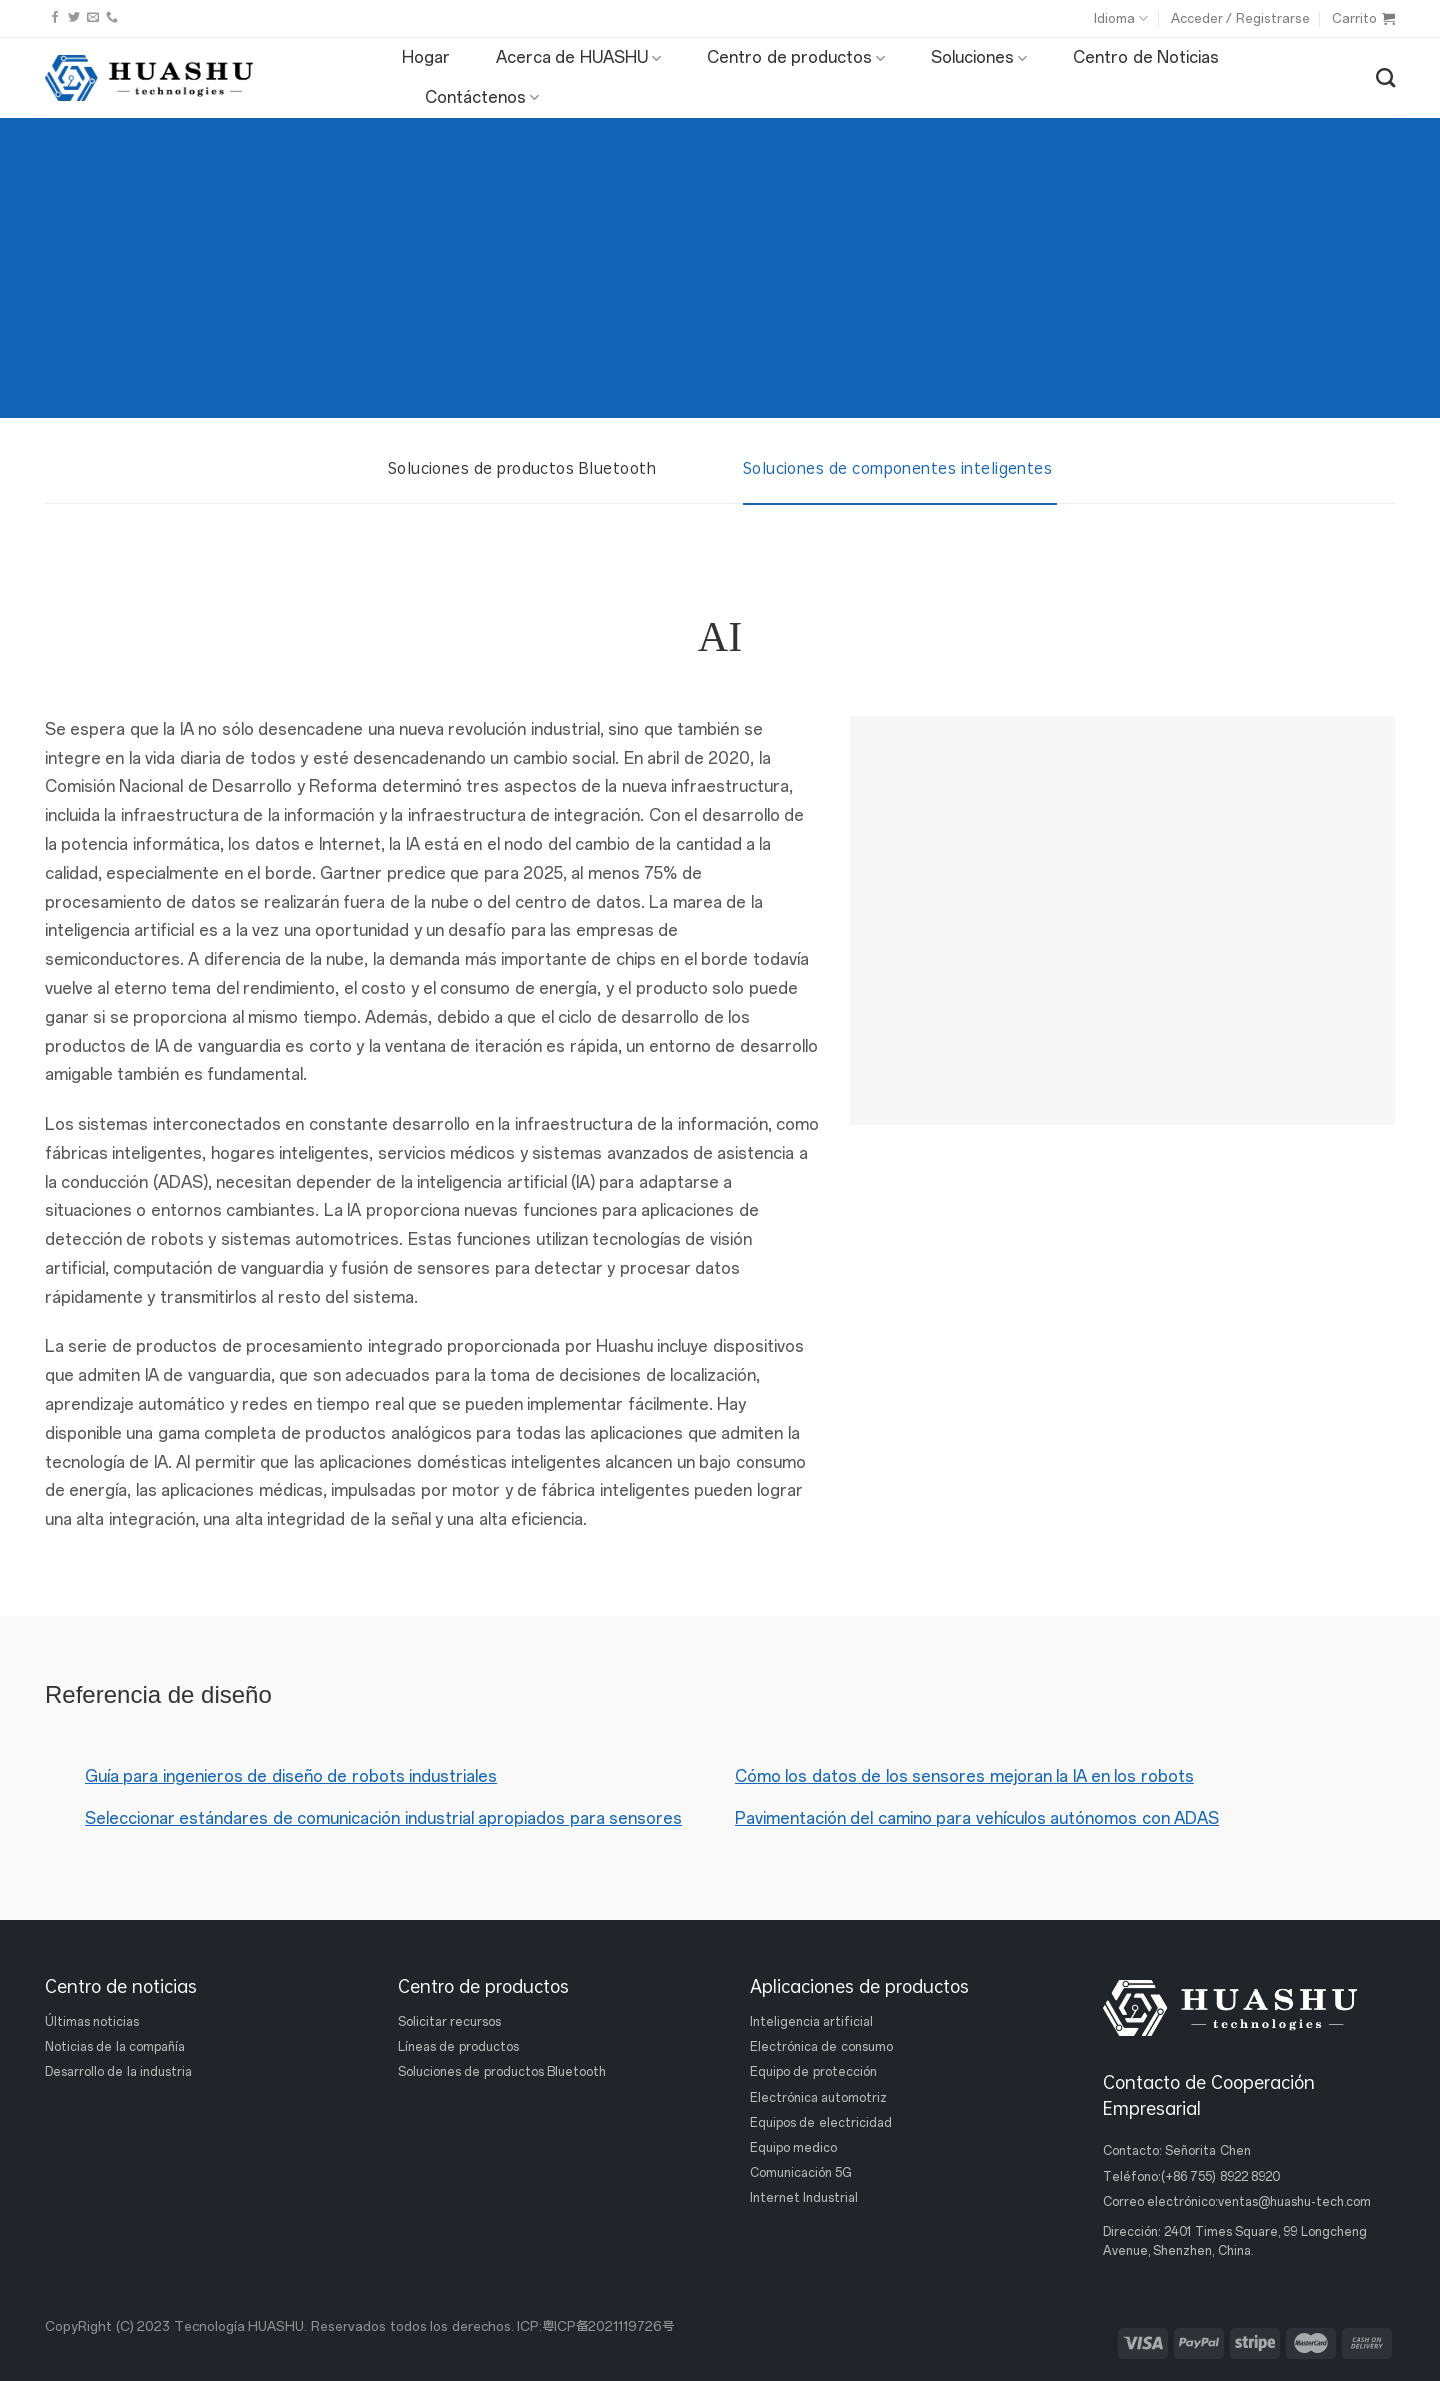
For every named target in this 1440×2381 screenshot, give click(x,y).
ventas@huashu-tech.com (1294, 2202)
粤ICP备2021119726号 (608, 2326)
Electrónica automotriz (818, 2098)
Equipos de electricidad (821, 2123)
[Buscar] (1385, 77)
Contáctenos (482, 98)
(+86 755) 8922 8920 (1220, 2177)
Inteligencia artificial (811, 2022)
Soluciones (979, 58)
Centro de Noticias (1146, 57)
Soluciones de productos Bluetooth (502, 2072)
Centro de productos (796, 58)
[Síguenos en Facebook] (55, 18)
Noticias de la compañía (115, 2047)
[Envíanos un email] (93, 18)
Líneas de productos (458, 2047)
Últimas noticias (92, 2022)
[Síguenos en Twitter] (74, 18)
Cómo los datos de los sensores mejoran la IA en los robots (964, 1776)
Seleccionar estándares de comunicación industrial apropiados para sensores (383, 1818)
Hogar (426, 57)
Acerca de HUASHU (578, 58)
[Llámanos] (112, 18)
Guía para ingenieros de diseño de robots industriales (291, 1776)
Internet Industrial (804, 2198)
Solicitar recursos (449, 2022)
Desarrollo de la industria (118, 2072)
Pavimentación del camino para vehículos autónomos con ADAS (977, 1818)
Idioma (1121, 18)
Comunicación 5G (801, 2173)
